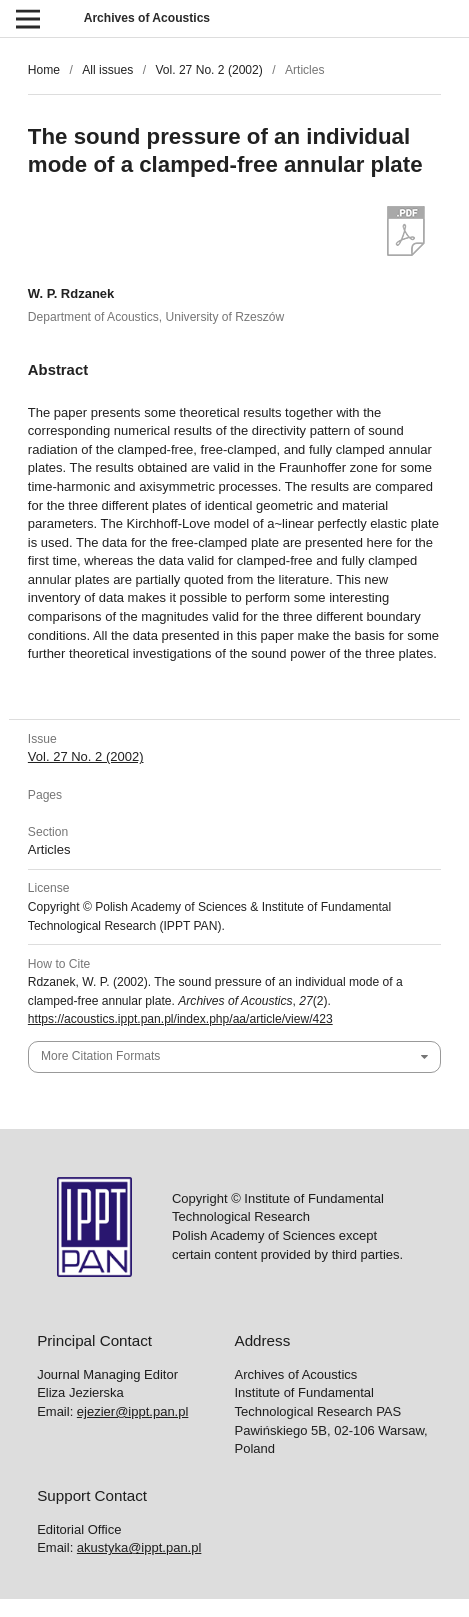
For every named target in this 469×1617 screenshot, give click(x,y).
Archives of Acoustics (147, 18)
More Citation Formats (100, 1056)
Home (44, 70)
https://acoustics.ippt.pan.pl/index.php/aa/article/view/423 (180, 1019)
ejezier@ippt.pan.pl (132, 1411)
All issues (107, 70)
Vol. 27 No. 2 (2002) (208, 70)
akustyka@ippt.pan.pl (139, 1547)
